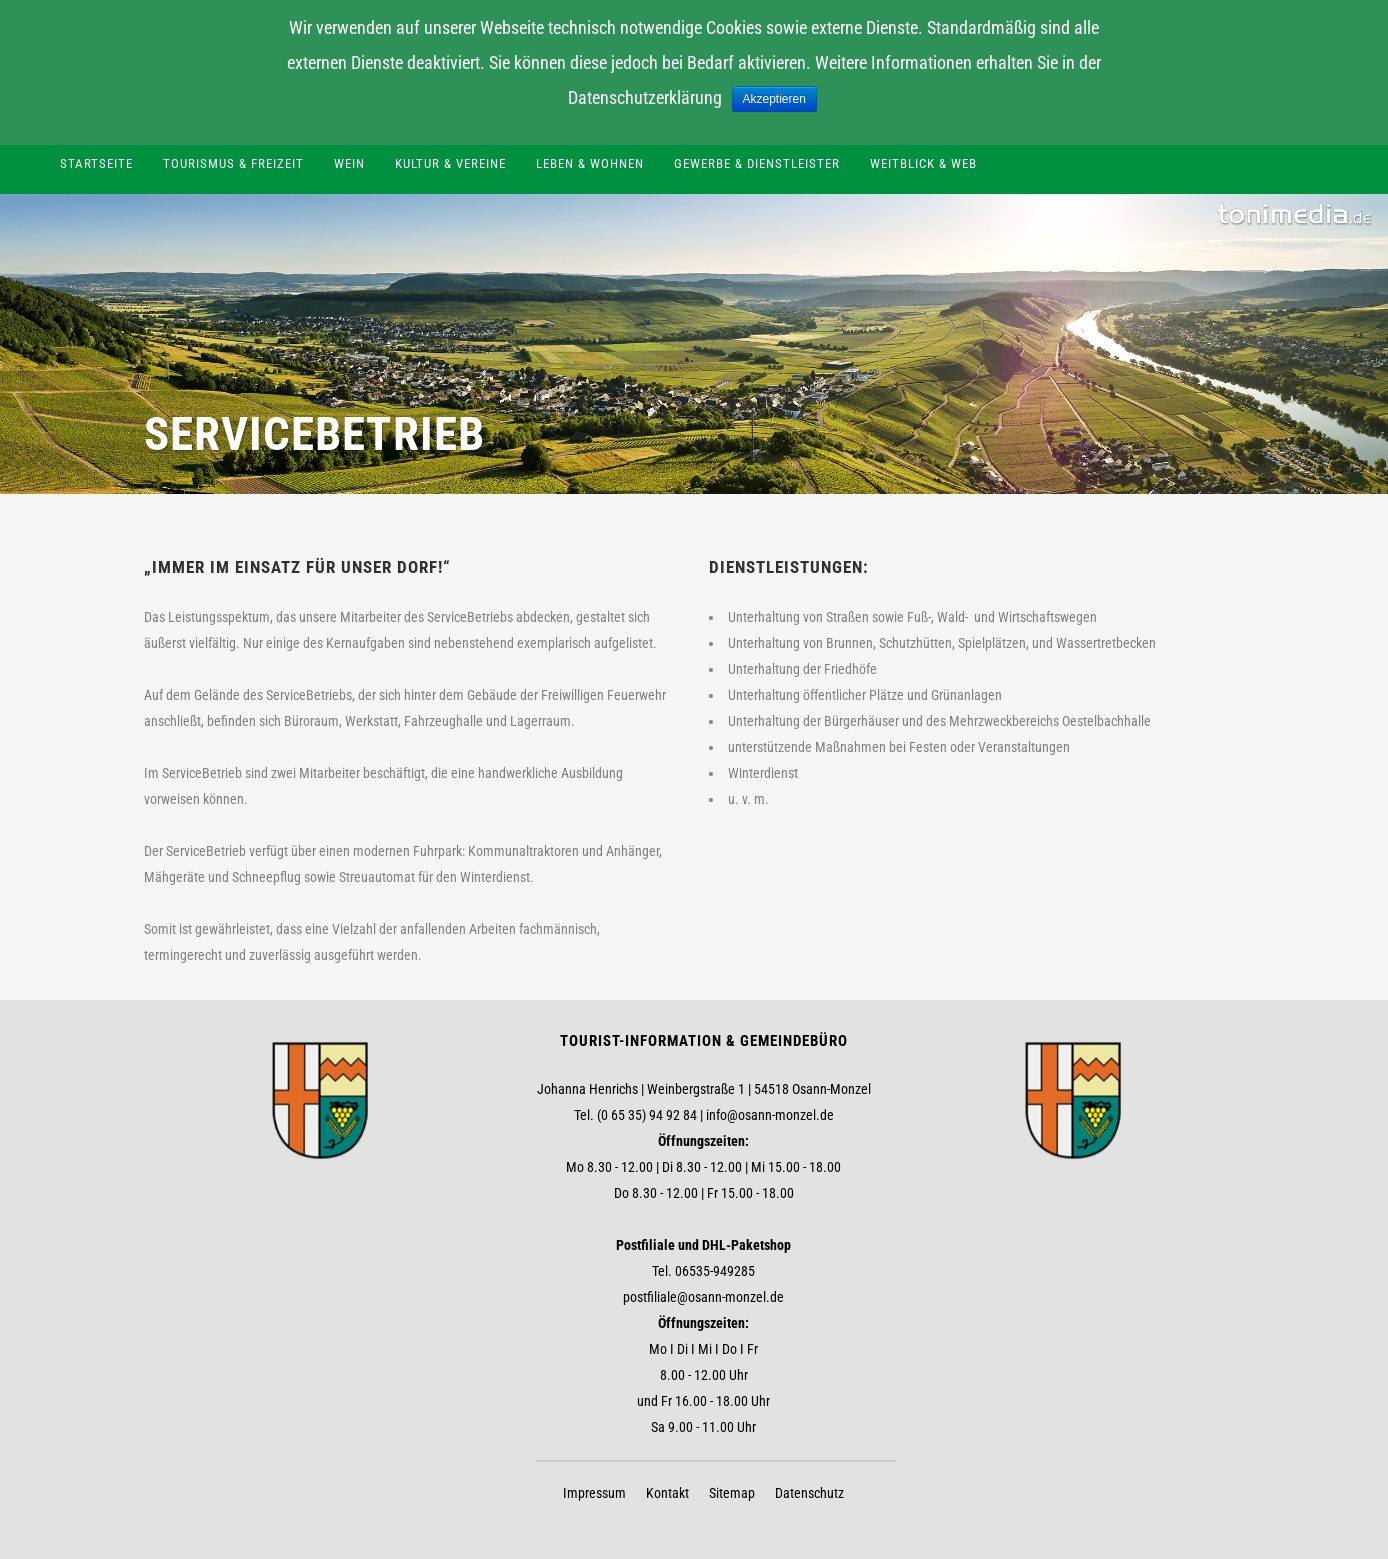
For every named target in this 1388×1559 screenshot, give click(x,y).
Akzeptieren (774, 99)
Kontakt (667, 1493)
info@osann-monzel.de (770, 1115)
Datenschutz (809, 1493)
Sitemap (732, 1493)
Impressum (594, 1493)
